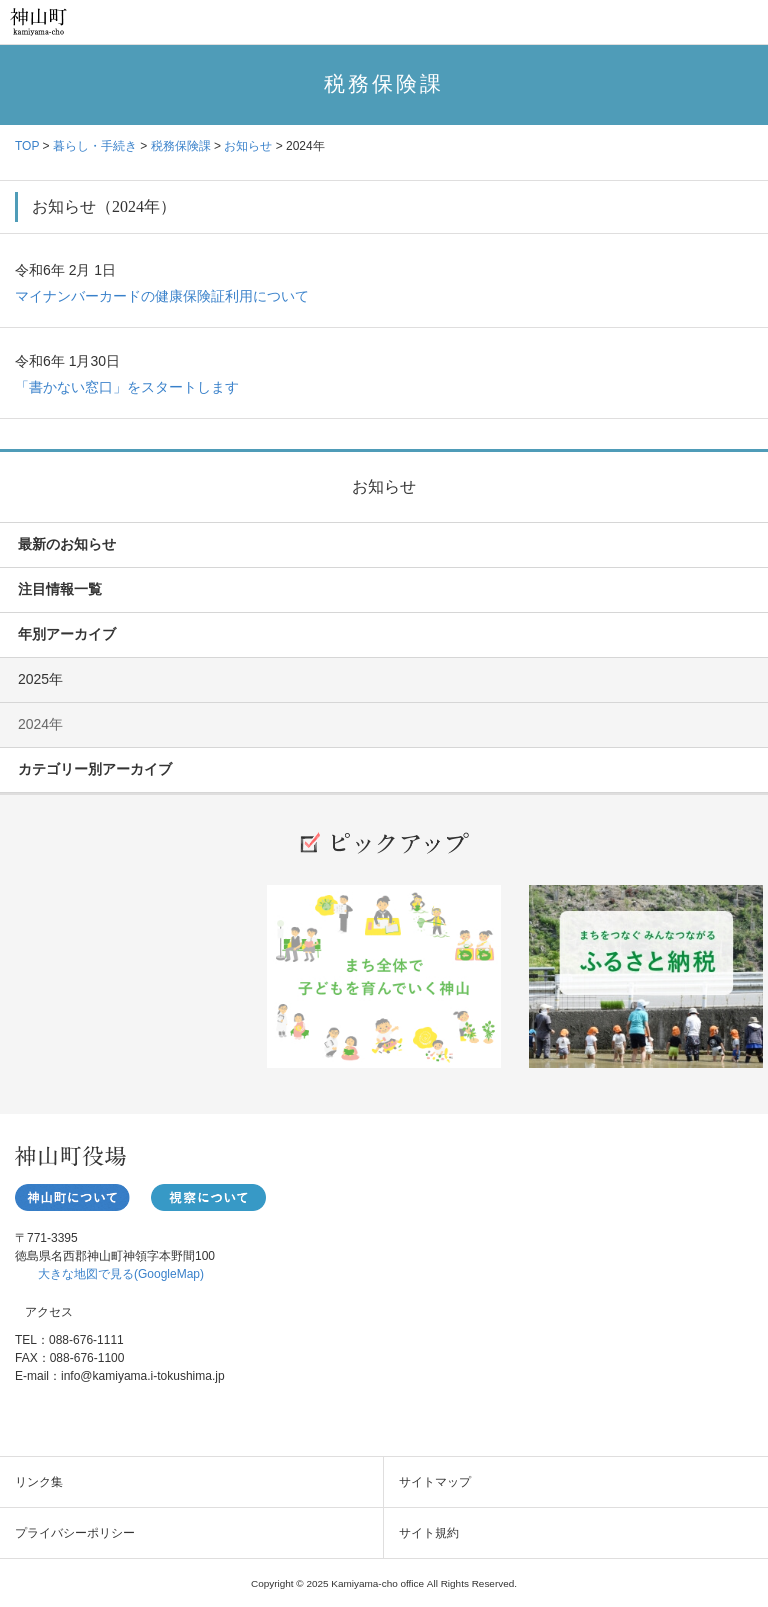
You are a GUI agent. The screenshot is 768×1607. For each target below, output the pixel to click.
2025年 (40, 679)
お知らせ (248, 146)
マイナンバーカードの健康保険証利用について (162, 296)
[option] (384, 983)
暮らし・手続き (95, 146)
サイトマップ (435, 1482)
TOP (27, 146)
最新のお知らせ (67, 544)
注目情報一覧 (60, 589)
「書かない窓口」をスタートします (127, 387)
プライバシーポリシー (75, 1533)
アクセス (49, 1312)
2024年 (40, 724)
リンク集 (39, 1482)
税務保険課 (181, 146)
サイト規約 (429, 1533)
